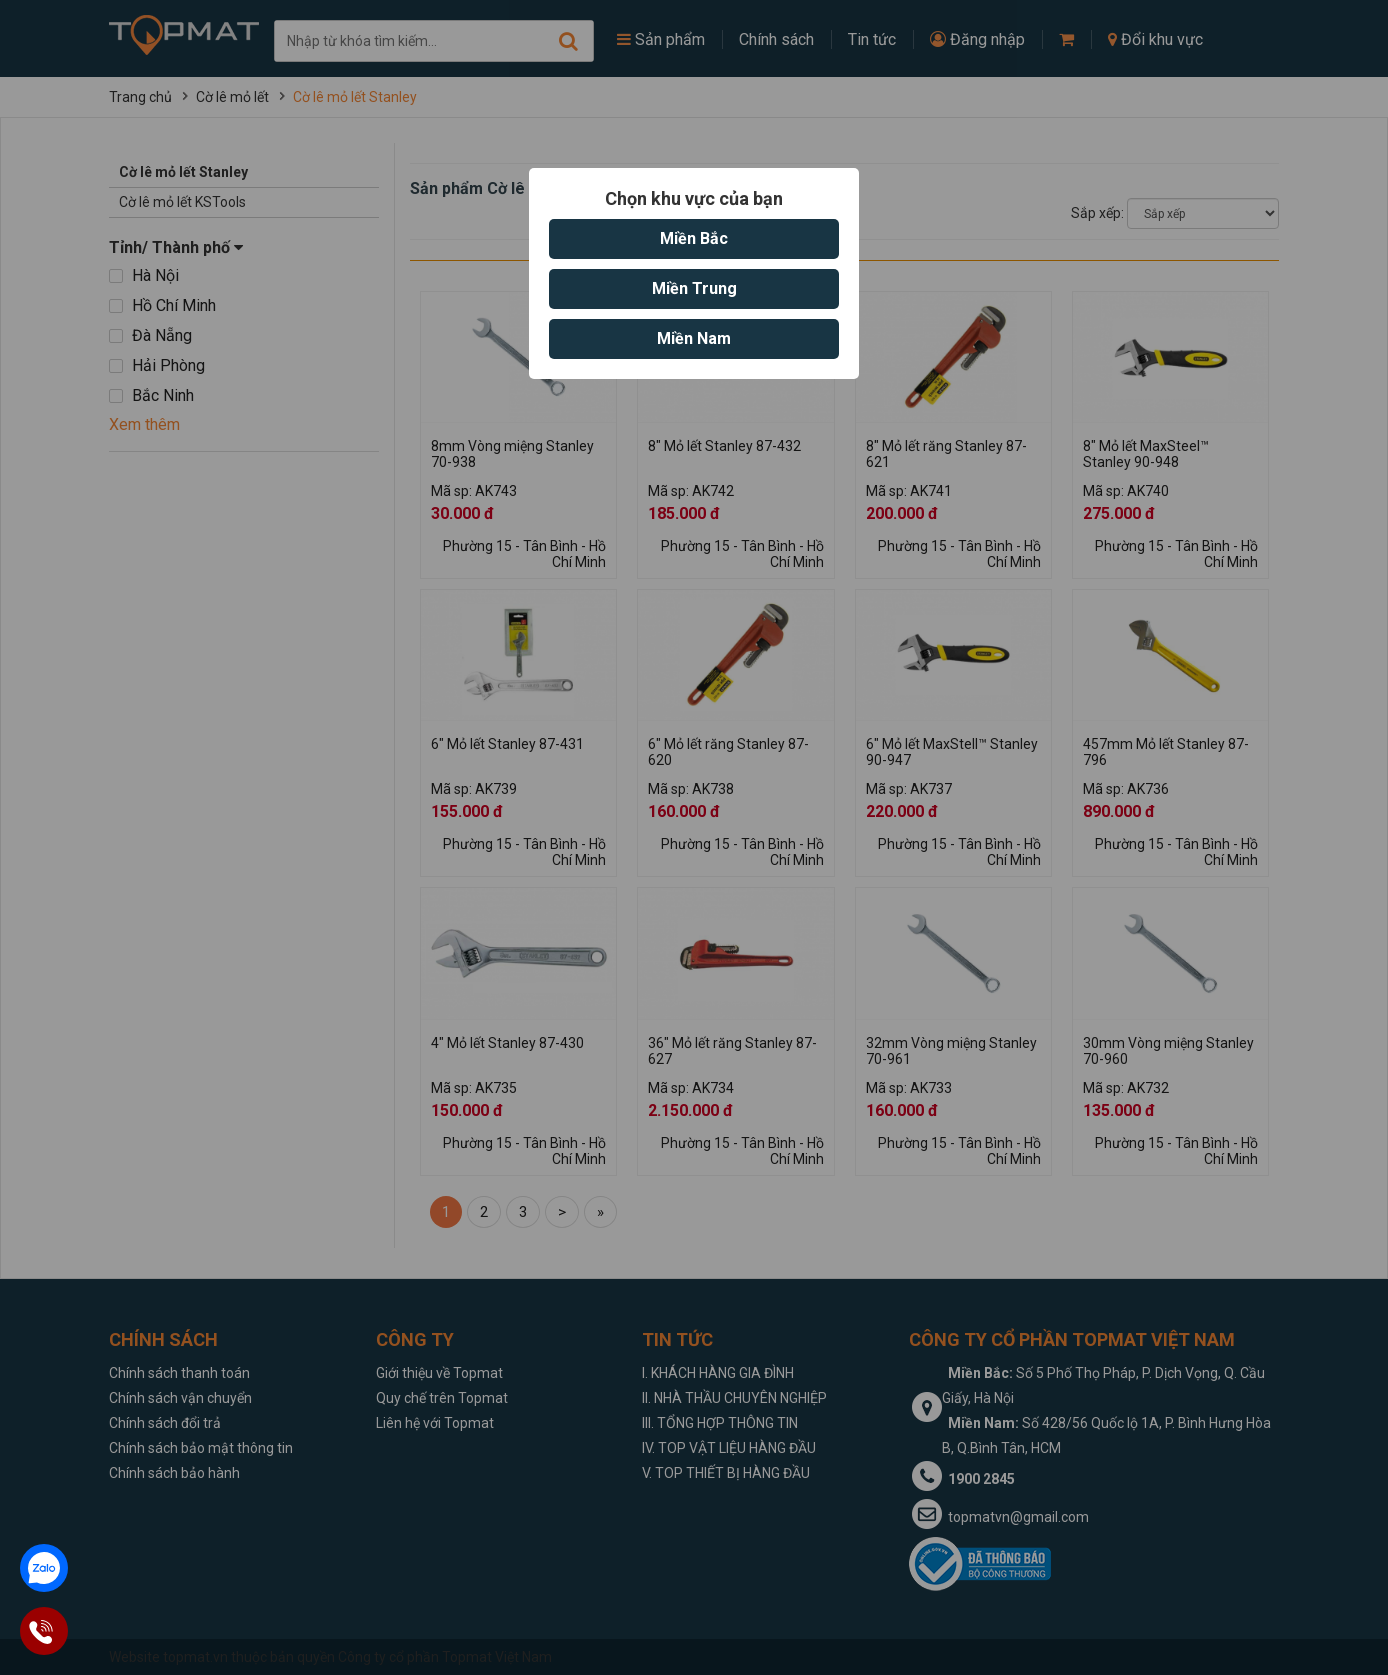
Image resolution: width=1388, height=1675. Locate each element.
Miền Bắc (694, 238)
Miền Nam (694, 338)
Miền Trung (694, 288)
